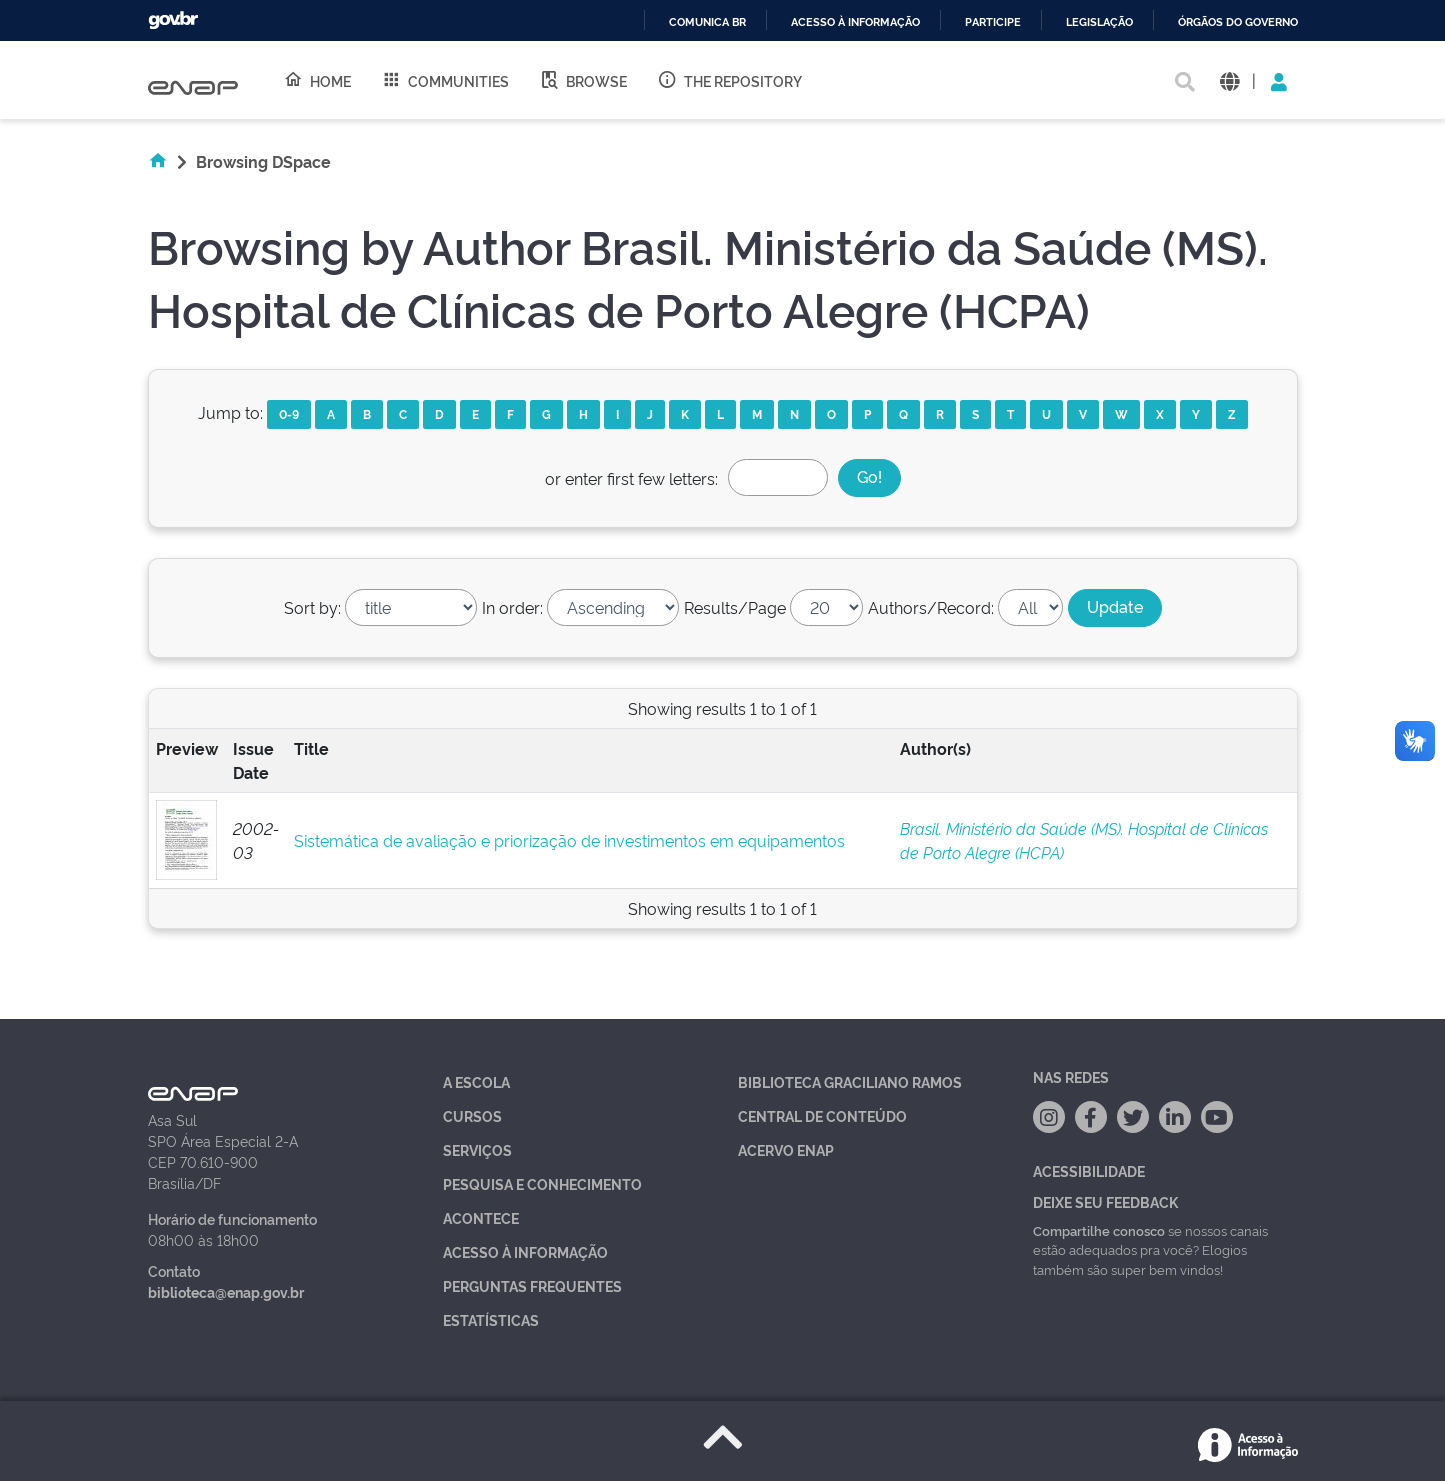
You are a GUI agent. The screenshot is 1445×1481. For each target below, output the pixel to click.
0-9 (289, 413)
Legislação (1099, 22)
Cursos (472, 1115)
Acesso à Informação (525, 1251)
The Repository (729, 80)
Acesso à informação (855, 22)
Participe (993, 22)
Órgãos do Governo (1238, 22)
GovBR (173, 20)
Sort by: (312, 607)
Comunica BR (707, 22)
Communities (445, 80)
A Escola (476, 1081)
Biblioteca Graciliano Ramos (850, 1081)
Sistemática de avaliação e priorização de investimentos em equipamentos (569, 840)
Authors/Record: (931, 607)
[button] (1229, 80)
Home (317, 80)
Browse (583, 80)
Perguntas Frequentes (532, 1285)
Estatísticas (491, 1319)
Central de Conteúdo (822, 1115)
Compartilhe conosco (1099, 1230)
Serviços (477, 1149)
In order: (512, 607)
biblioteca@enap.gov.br (226, 1291)
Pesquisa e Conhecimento (542, 1183)
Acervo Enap (786, 1149)
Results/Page (735, 607)
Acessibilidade (1089, 1170)
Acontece (481, 1217)
